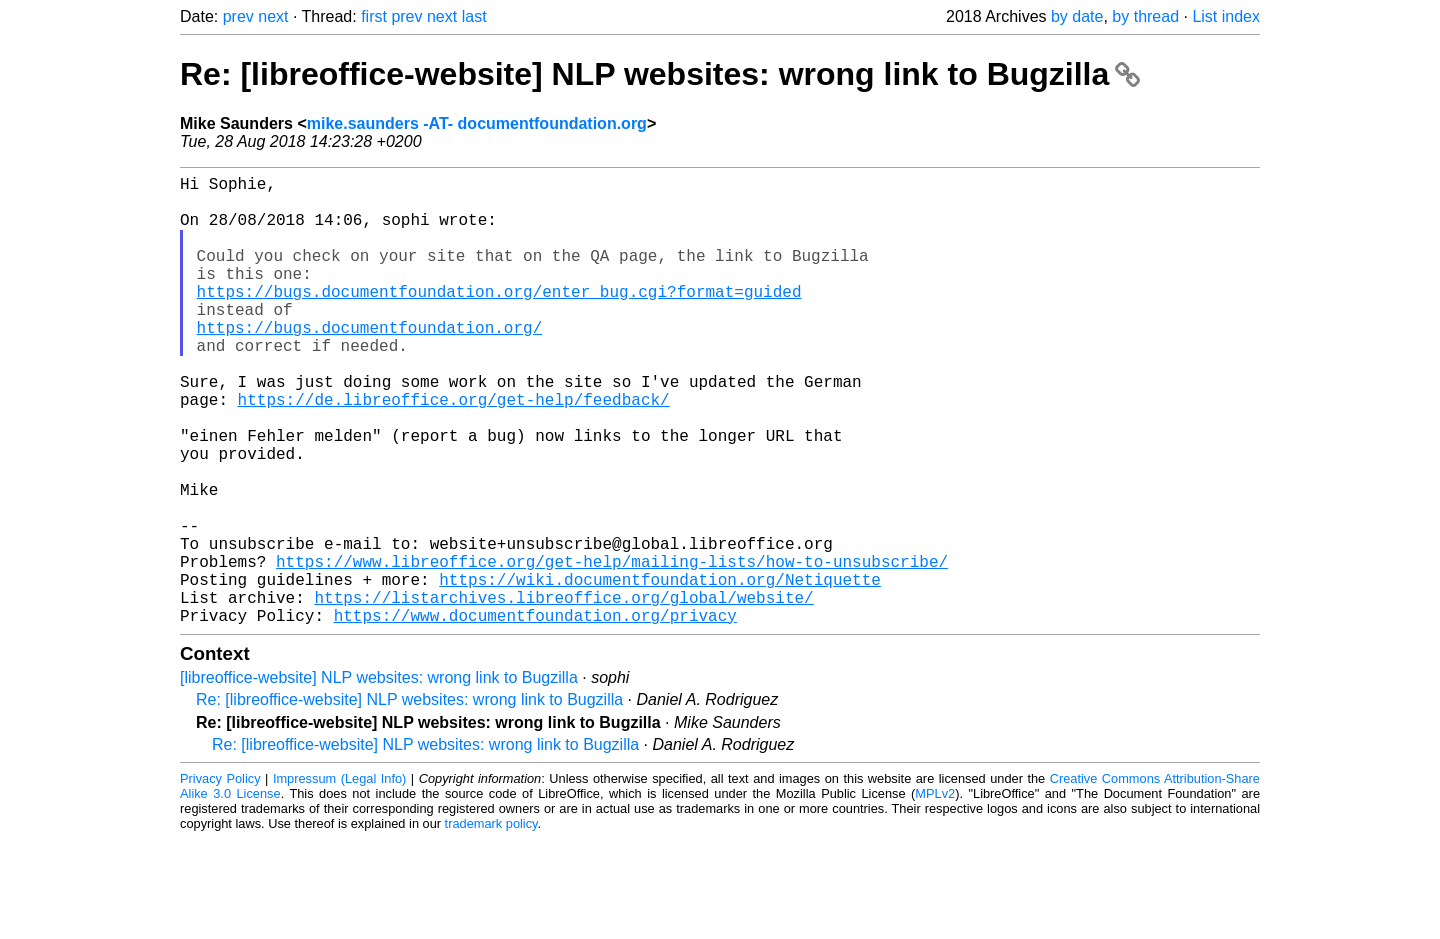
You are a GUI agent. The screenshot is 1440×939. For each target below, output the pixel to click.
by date (1077, 16)
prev (238, 16)
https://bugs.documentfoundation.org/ (370, 363)
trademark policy (491, 923)
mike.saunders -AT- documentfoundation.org (477, 123)
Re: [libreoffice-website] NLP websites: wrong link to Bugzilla (660, 74)
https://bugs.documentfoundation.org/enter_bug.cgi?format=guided (499, 319)
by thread (1145, 16)
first (374, 16)
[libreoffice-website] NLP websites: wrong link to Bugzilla (379, 777)
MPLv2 (935, 893)
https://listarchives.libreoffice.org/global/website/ (563, 693)
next (273, 16)
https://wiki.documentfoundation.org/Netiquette (660, 671)
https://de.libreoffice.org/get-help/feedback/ (454, 451)
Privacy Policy (220, 878)
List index (1226, 16)
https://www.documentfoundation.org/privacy (535, 715)
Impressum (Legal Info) (339, 878)
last (474, 16)
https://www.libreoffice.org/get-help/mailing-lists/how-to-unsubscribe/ (612, 649)
